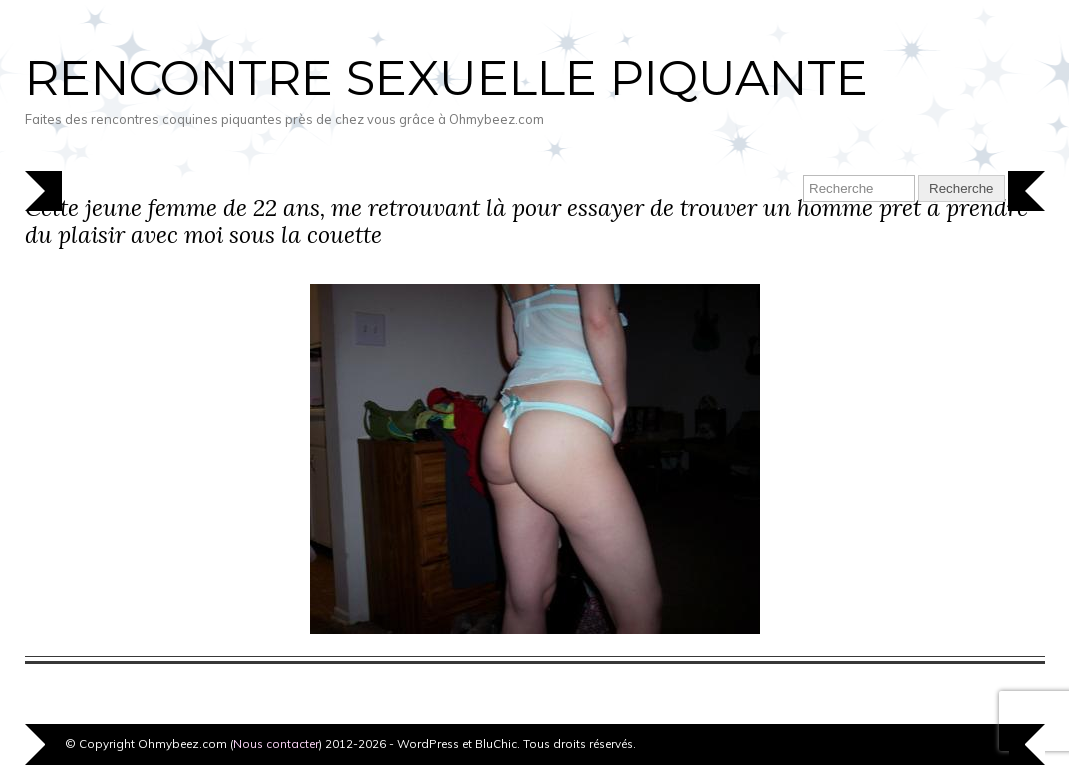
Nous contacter (276, 743)
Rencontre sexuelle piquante (446, 78)
